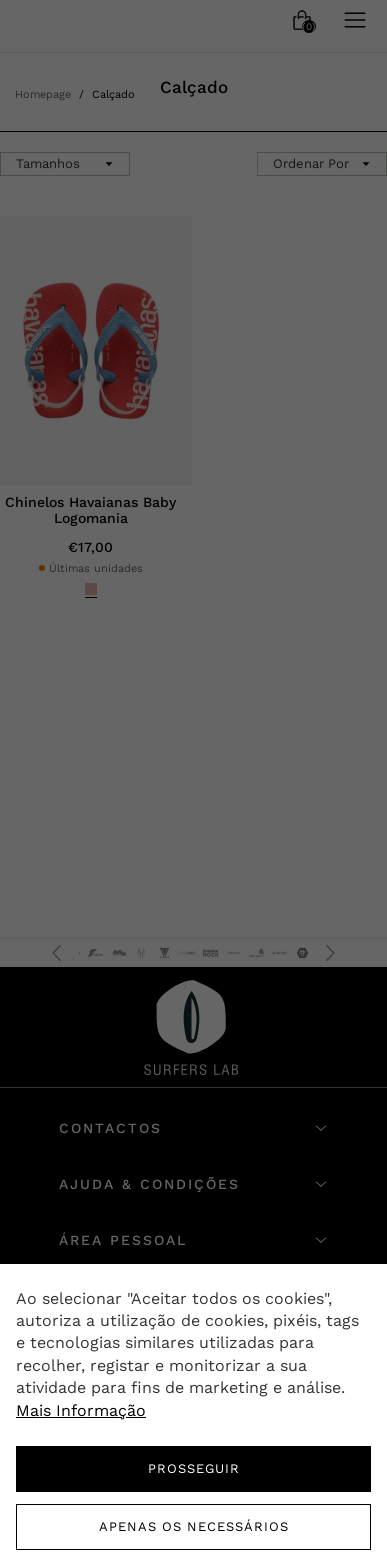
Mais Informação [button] (81, 1410)
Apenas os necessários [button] (194, 1526)
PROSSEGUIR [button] (194, 1468)
